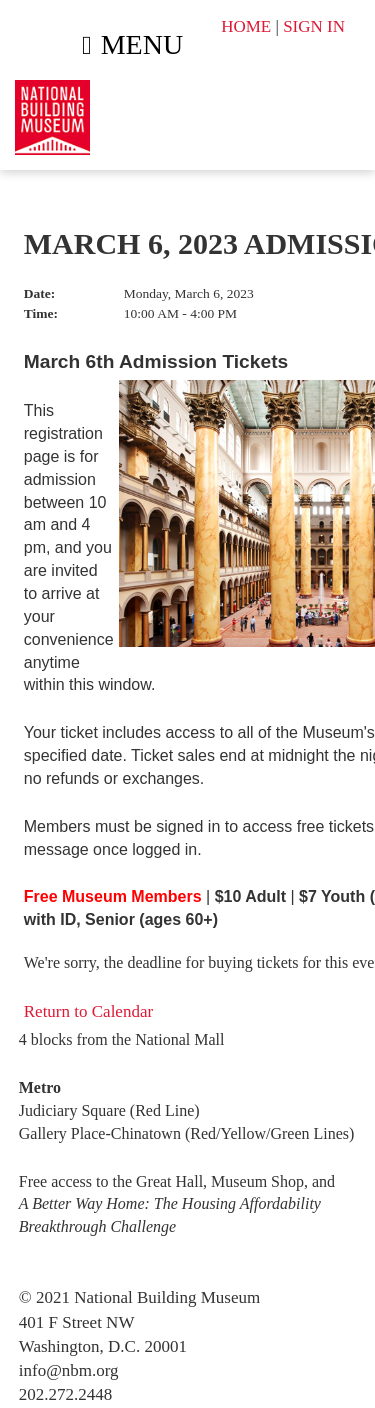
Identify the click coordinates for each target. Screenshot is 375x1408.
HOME (246, 26)
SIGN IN (314, 26)
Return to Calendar (88, 1011)
